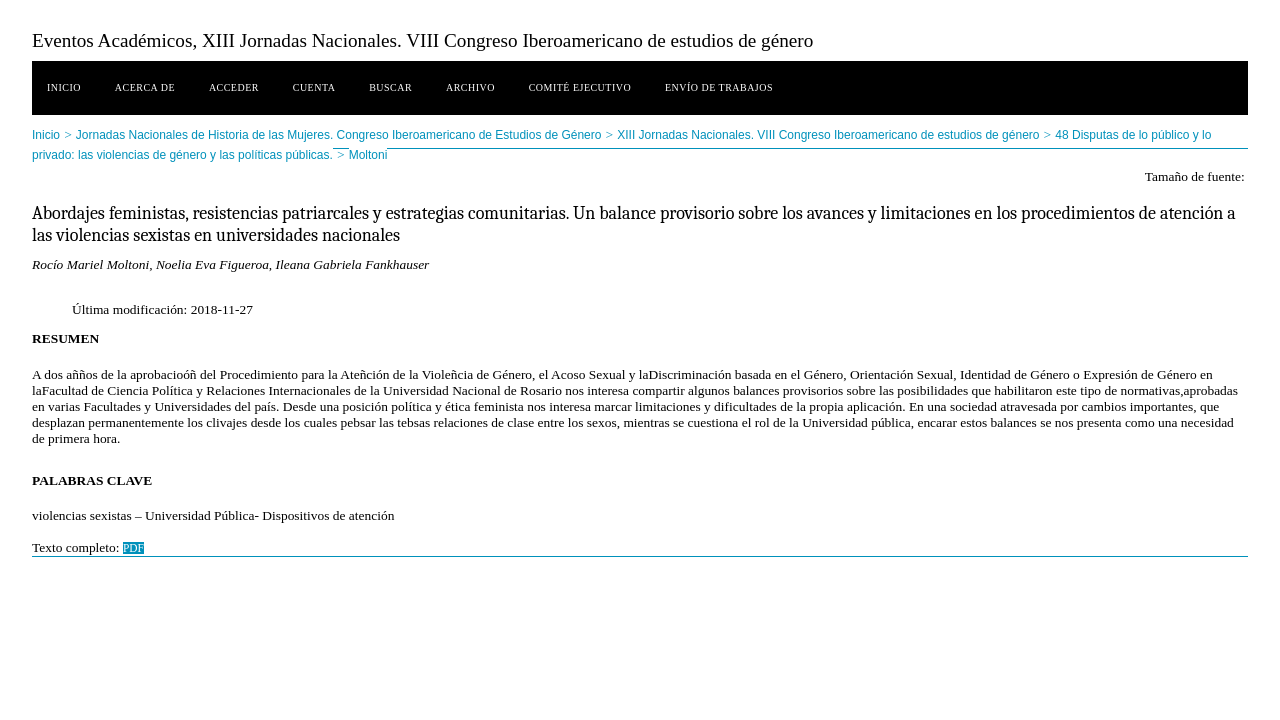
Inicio (64, 87)
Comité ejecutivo (580, 87)
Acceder (234, 87)
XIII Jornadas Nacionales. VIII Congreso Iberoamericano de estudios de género (828, 135)
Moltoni (368, 155)
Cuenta (314, 87)
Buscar (390, 87)
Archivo (470, 87)
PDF (133, 548)
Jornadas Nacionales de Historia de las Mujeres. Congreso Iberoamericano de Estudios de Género (339, 135)
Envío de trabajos (719, 87)
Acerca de (145, 87)
